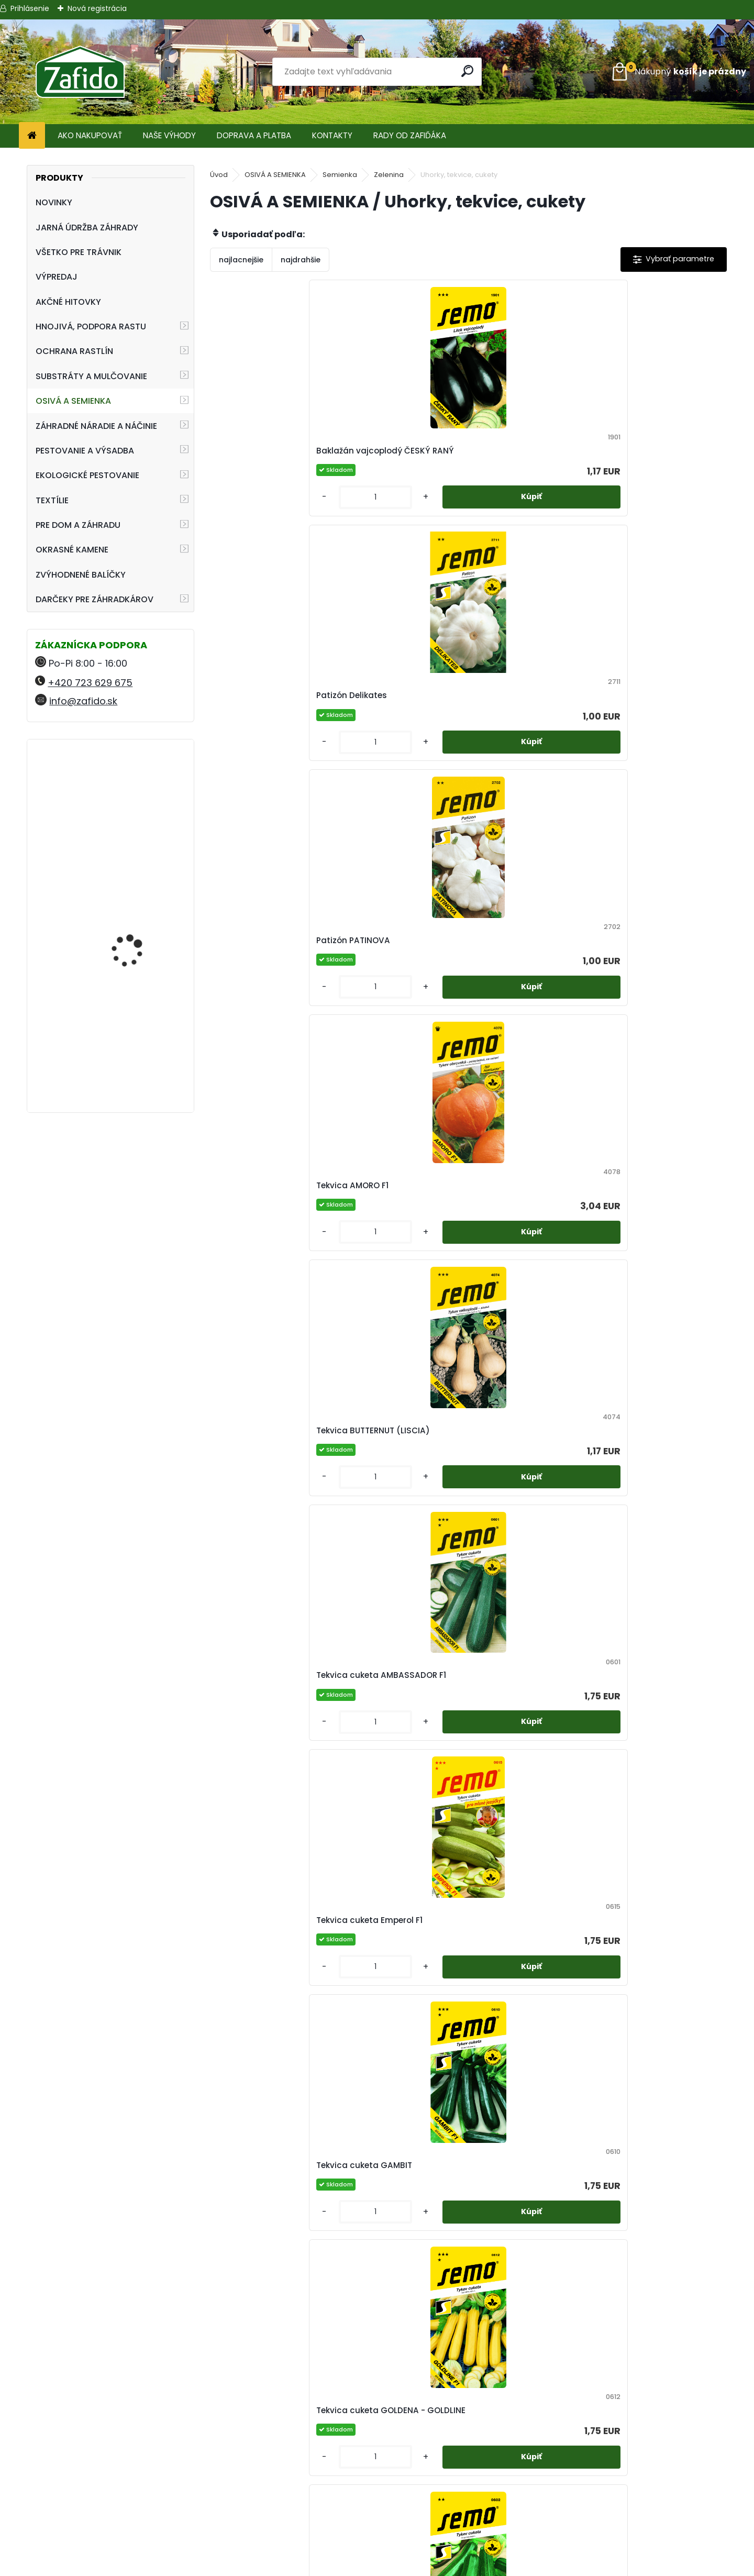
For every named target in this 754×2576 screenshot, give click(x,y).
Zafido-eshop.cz (628, 2508)
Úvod (219, 175)
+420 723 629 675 (90, 682)
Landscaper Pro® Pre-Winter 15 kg (135, 793)
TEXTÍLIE (52, 500)
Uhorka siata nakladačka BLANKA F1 (273, 1810)
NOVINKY (54, 202)
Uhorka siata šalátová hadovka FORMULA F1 (655, 1810)
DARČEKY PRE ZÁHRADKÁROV (94, 599)
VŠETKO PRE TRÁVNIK (78, 252)
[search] (469, 71)
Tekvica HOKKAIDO (518, 1265)
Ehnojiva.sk (628, 2496)
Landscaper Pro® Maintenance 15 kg (129, 915)
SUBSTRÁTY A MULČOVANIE (91, 376)
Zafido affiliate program (377, 2546)
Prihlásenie (29, 8)
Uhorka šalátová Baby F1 (659, 1535)
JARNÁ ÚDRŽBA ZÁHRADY (87, 228)
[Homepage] (32, 136)
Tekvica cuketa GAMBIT (657, 726)
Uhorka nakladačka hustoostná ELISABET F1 (527, 1535)
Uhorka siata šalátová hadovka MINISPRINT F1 (267, 2086)
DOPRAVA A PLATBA (254, 135)
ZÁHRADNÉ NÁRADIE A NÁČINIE (96, 426)
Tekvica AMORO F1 (645, 456)
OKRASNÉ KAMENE (72, 550)
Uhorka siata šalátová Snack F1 (397, 2356)
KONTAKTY (332, 135)
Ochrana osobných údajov (377, 2508)
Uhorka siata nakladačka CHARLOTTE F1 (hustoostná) (403, 1811)
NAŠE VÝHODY (169, 135)
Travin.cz (628, 2546)
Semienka (340, 175)
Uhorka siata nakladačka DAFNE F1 (532, 1810)
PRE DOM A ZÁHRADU (78, 525)
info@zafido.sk (83, 700)
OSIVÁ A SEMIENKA (73, 401)
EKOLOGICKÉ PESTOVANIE (87, 475)
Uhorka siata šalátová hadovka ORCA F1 (397, 2086)
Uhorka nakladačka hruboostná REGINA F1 (395, 1535)
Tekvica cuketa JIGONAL (400, 995)
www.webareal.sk (419, 2565)
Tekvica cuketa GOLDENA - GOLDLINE (272, 996)
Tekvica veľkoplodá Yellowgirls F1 (261, 1535)
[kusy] (240, 522)
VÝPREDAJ (56, 277)
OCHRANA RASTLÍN (74, 351)
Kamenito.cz (628, 2521)
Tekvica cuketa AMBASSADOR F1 (383, 726)
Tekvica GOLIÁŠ (252, 1265)
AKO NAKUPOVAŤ (90, 135)
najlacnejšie (241, 260)
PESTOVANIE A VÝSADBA (85, 451)
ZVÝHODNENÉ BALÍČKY (81, 575)
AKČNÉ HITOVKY (68, 302)
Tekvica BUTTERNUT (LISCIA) (260, 726)
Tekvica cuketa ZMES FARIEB (651, 996)
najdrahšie (300, 260)
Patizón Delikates (386, 456)
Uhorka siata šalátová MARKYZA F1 (655, 2086)
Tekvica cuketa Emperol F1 (533, 726)
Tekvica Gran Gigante (396, 1265)
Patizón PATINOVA (516, 456)
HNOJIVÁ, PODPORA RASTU (91, 326)
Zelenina (389, 175)
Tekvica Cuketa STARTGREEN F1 (511, 996)
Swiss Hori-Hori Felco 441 (141, 1036)
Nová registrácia (97, 8)
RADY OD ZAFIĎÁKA (409, 135)
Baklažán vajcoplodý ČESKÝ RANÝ (264, 457)
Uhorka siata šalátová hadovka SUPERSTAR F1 (526, 2086)
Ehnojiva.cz (628, 2533)
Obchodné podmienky (377, 2496)
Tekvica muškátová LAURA (649, 1265)
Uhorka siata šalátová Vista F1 (526, 2356)
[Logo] (80, 72)
